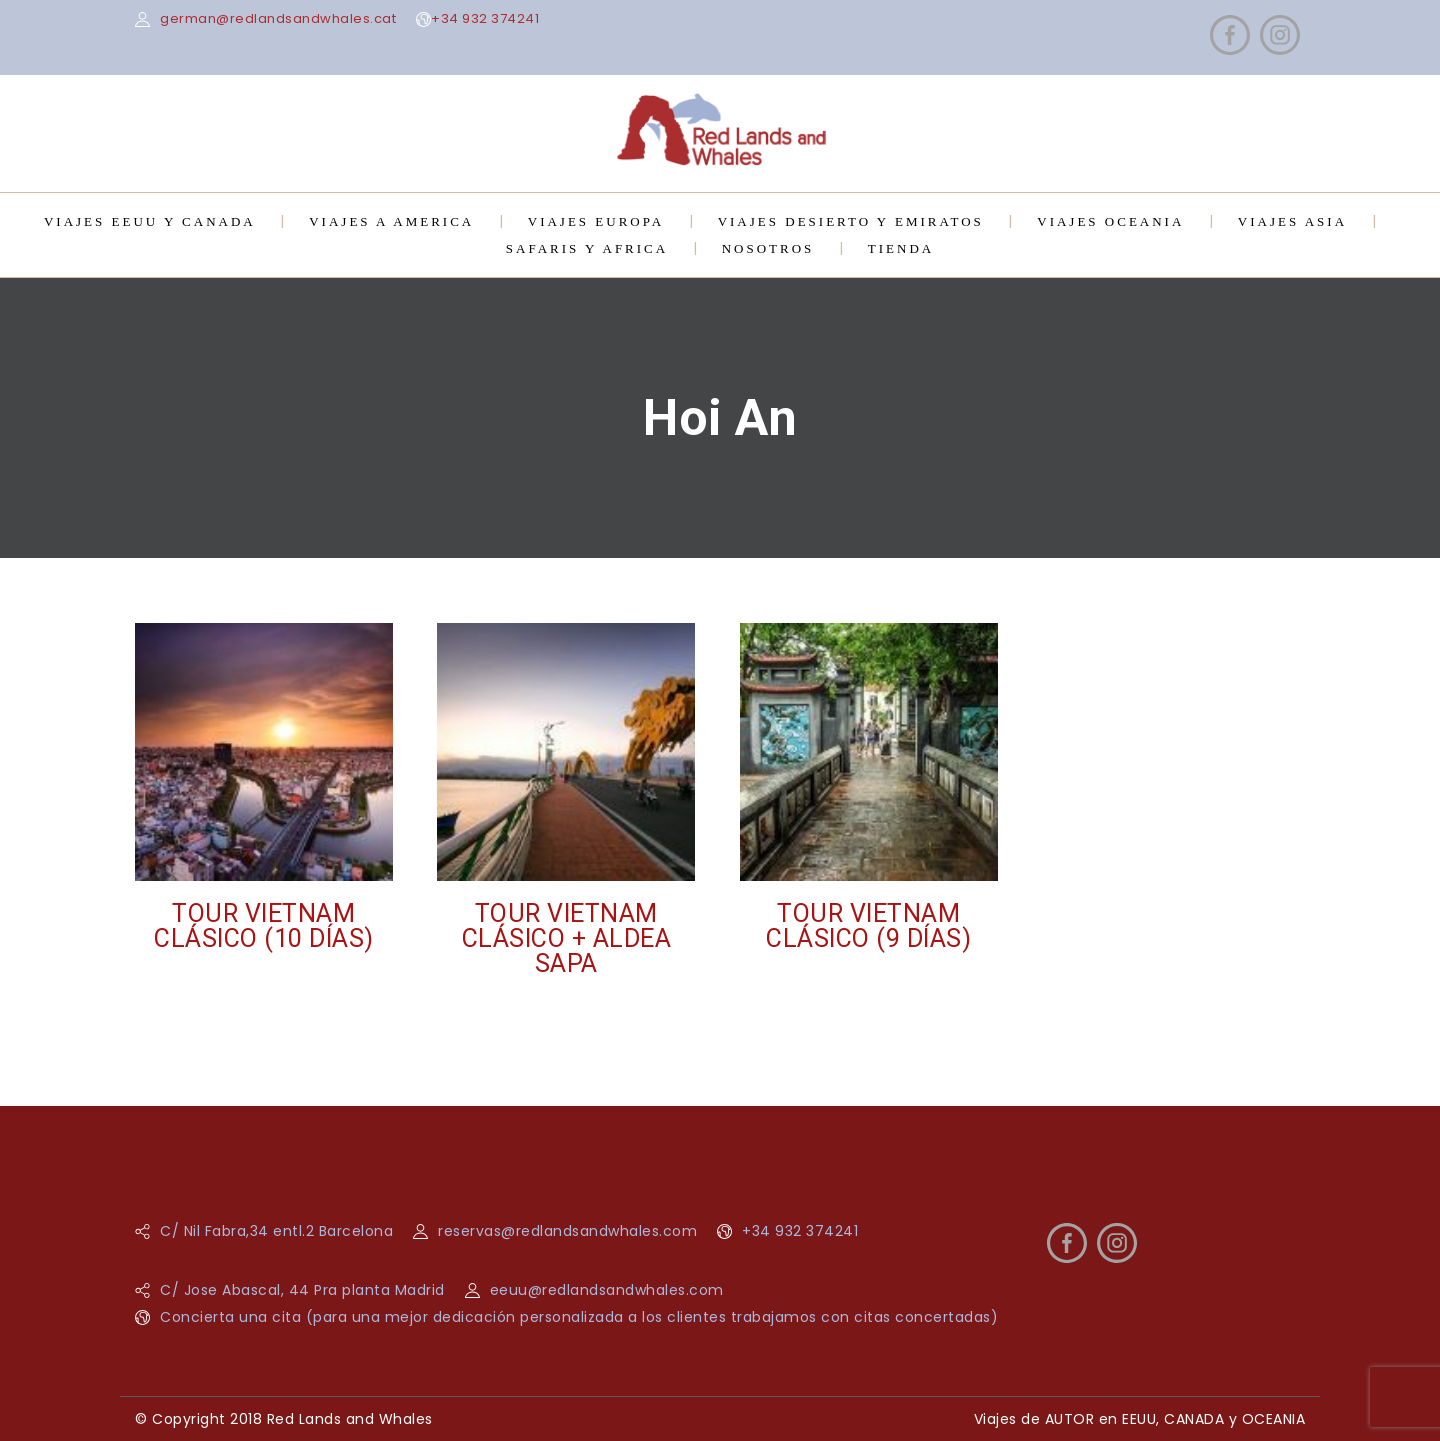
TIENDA (901, 248)
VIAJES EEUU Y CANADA (150, 221)
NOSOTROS (768, 248)
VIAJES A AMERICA (391, 221)
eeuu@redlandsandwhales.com (607, 1290)
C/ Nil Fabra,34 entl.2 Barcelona (276, 1231)
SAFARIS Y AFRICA (587, 248)
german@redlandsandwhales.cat (278, 18)
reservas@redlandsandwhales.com (567, 1231)
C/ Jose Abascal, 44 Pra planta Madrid (302, 1290)
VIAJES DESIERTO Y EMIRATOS (851, 221)
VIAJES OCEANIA (1110, 221)
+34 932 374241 (485, 18)
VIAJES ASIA (1292, 221)
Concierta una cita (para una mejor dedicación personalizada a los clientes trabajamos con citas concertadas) (579, 1317)
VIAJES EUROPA (596, 221)
